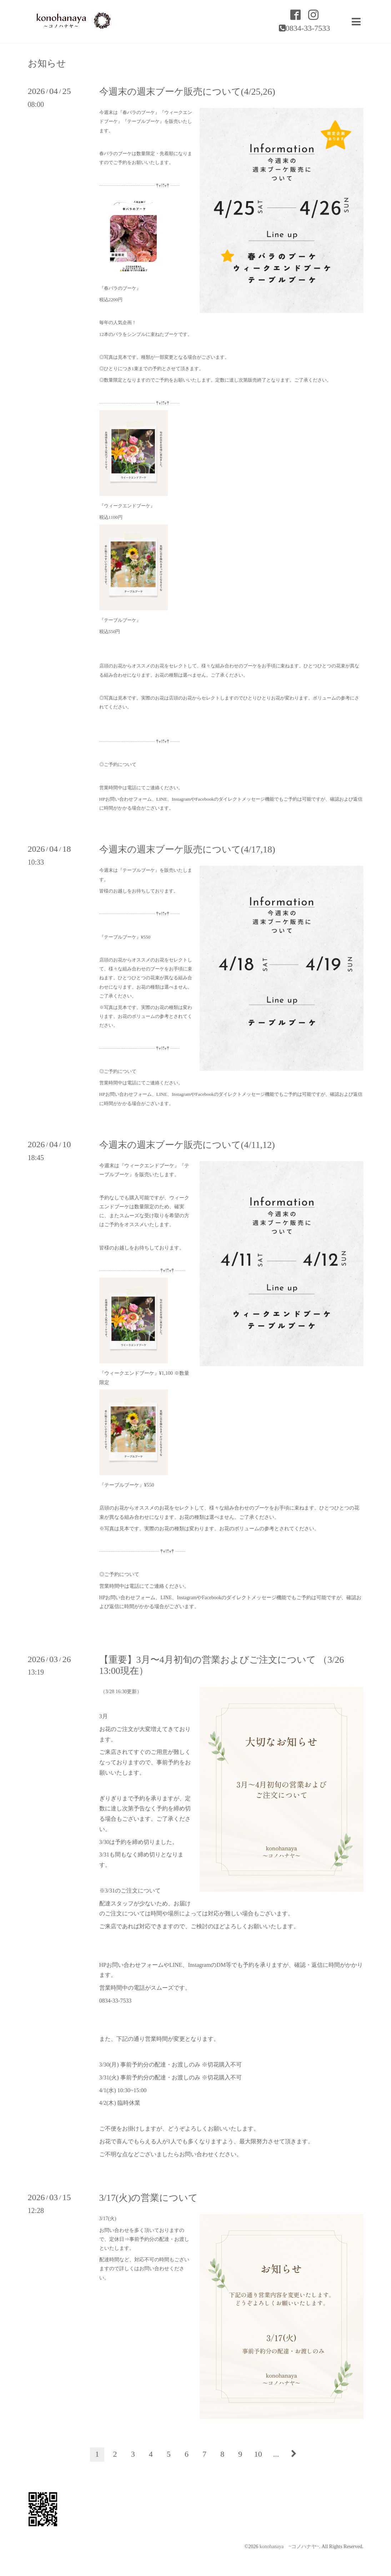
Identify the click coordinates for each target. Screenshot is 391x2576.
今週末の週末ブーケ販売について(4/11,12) (187, 1145)
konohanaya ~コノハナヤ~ (289, 2546)
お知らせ (47, 63)
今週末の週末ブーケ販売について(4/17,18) (187, 849)
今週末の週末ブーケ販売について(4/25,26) (187, 91)
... (276, 2454)
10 (258, 2454)
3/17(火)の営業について (148, 2198)
